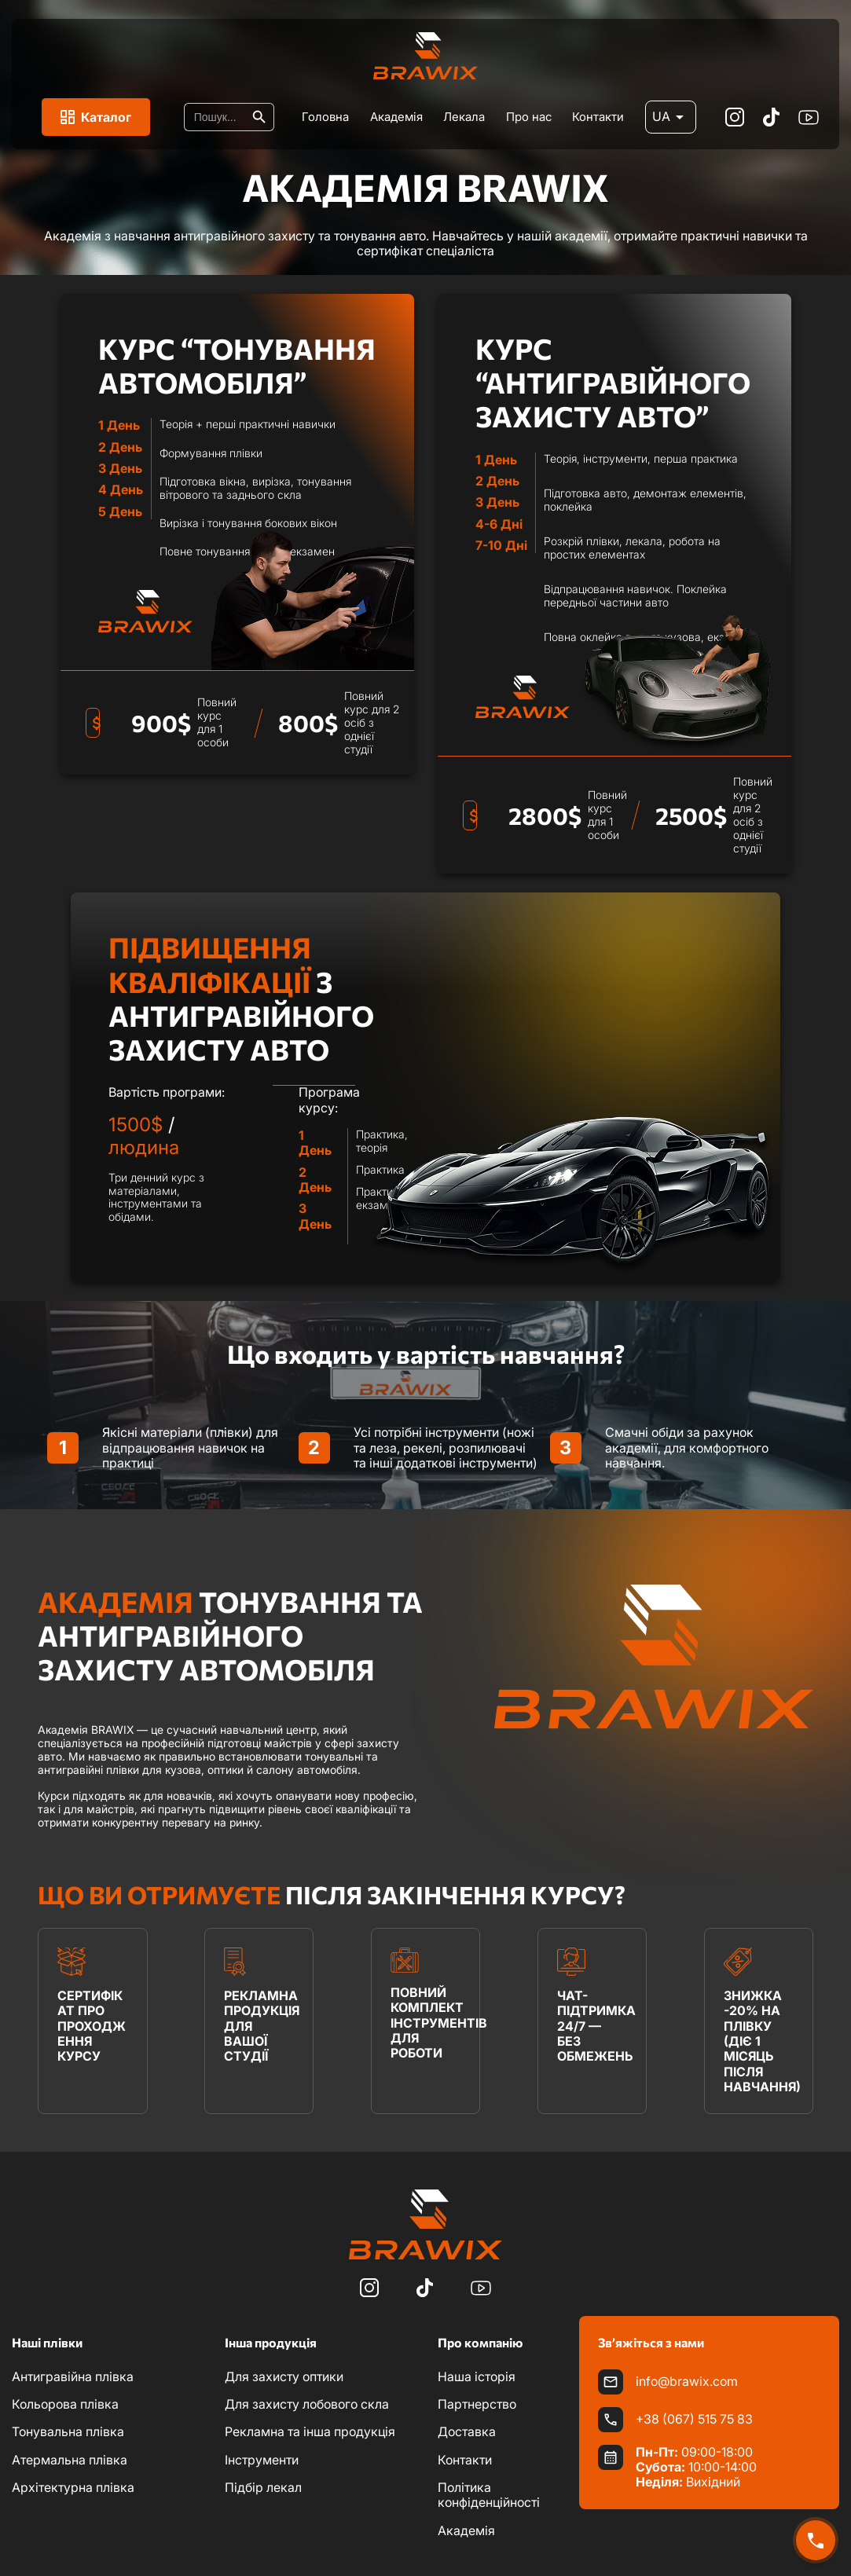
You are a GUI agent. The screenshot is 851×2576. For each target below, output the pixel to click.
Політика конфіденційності (489, 2494)
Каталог (96, 117)
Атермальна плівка (69, 2460)
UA (670, 117)
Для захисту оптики (284, 2376)
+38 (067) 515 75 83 (694, 2419)
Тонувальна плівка (68, 2431)
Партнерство (477, 2404)
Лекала (464, 116)
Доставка (467, 2431)
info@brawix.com (687, 2381)
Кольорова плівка (65, 2404)
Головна (325, 116)
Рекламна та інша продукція (310, 2431)
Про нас (529, 116)
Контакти (598, 116)
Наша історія (476, 2376)
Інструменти (262, 2460)
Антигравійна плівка (73, 2376)
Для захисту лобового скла (307, 2404)
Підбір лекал (263, 2487)
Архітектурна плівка (73, 2487)
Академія (396, 116)
